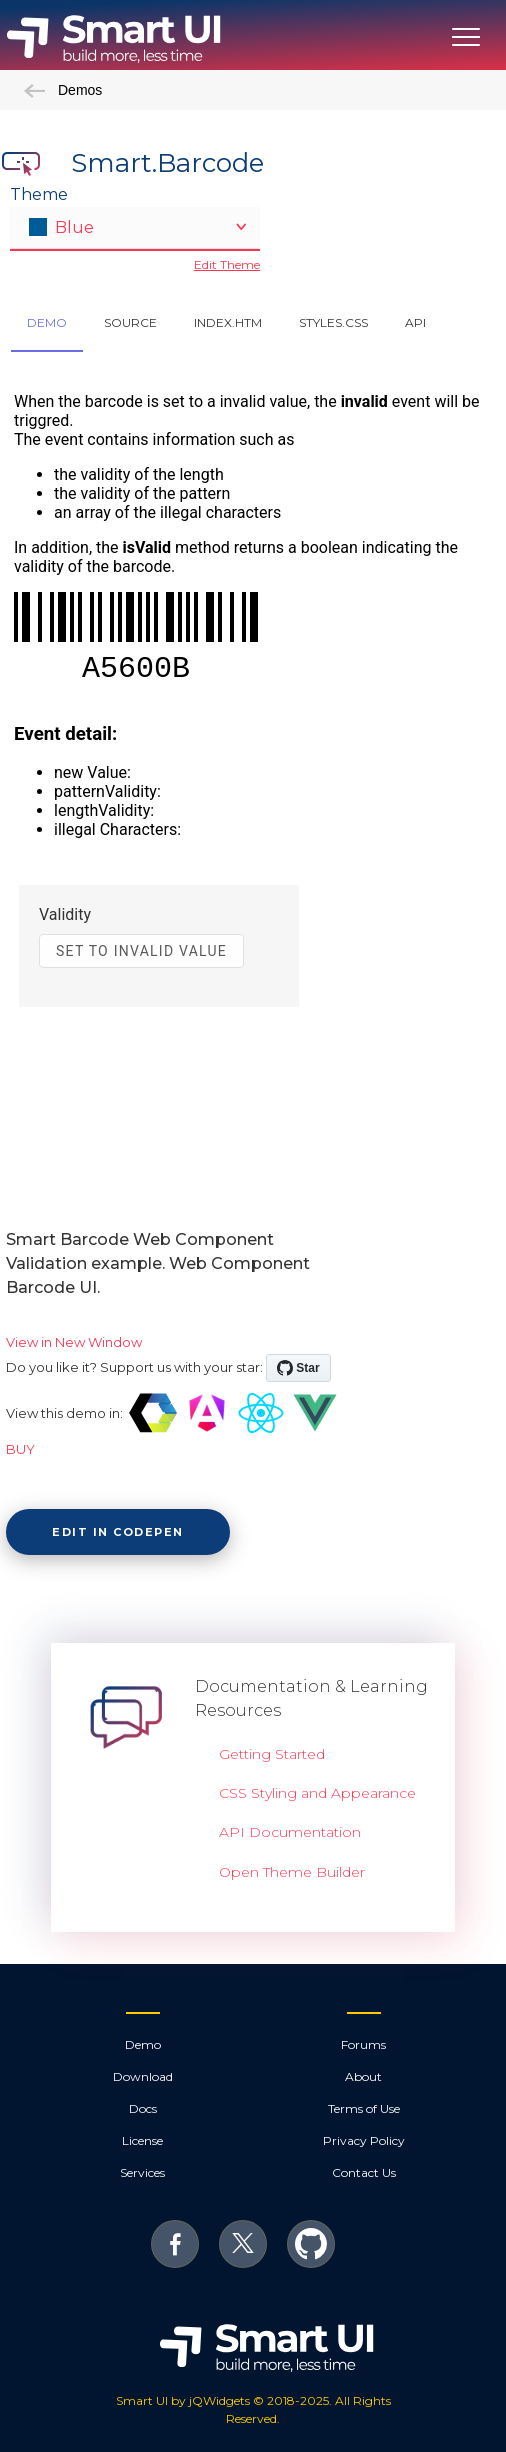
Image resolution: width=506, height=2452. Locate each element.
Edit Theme (227, 264)
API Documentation (290, 1832)
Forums (363, 2044)
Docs (143, 2108)
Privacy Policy (364, 2140)
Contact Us (364, 2172)
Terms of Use (364, 2108)
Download (143, 2076)
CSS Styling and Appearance (317, 1793)
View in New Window (74, 1342)
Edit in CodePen (118, 1532)
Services (142, 2172)
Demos (63, 90)
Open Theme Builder (292, 1872)
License (142, 2140)
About (363, 2076)
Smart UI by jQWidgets (183, 2400)
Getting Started (272, 1754)
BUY (20, 1449)
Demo (143, 2044)
